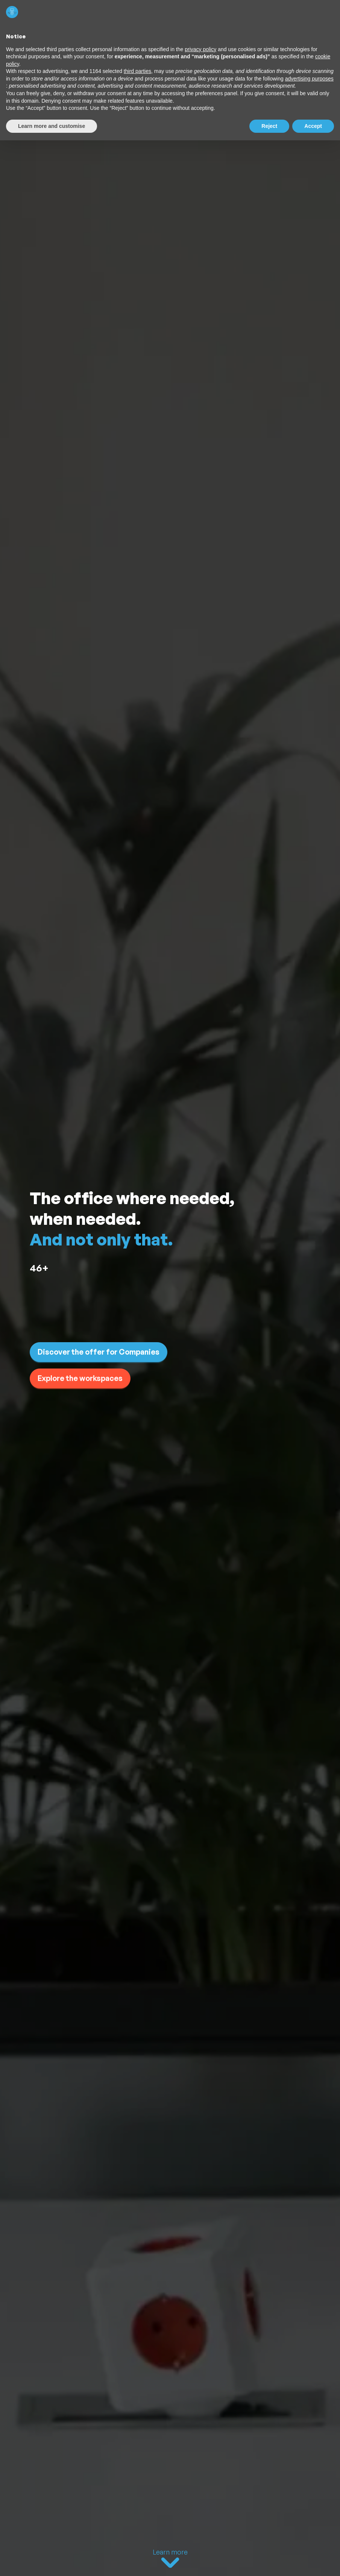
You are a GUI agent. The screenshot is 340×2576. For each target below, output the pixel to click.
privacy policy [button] (200, 49)
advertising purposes (309, 79)
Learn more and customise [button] (51, 126)
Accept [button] (313, 126)
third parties (137, 71)
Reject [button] (269, 126)
